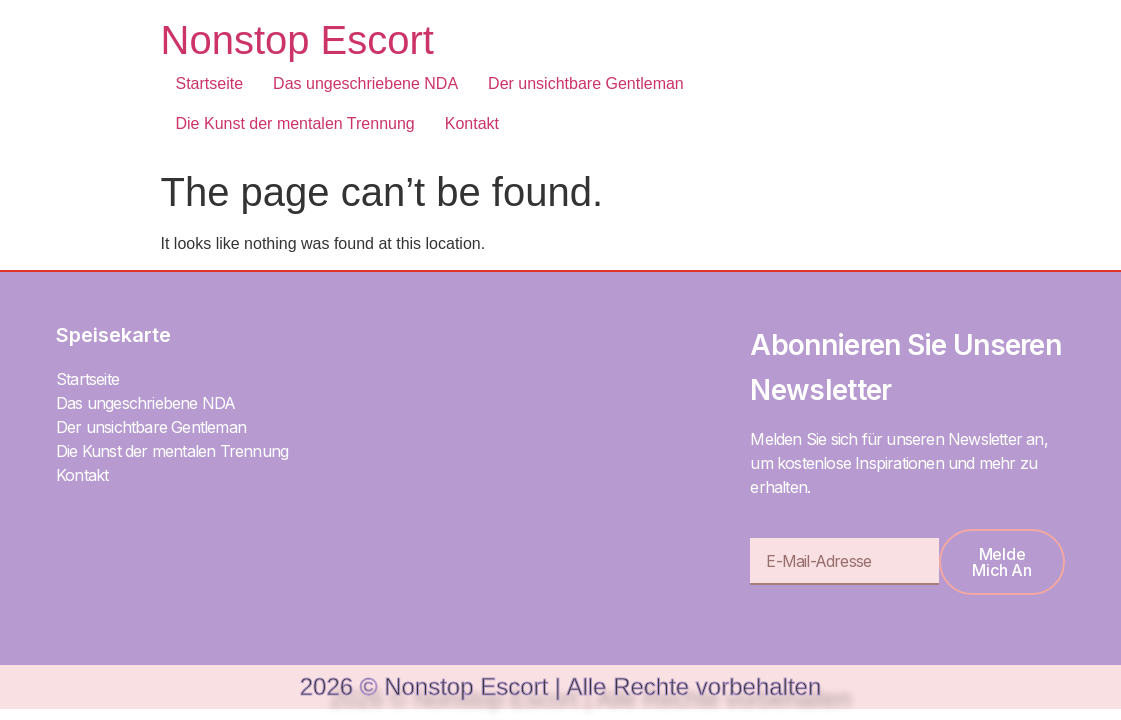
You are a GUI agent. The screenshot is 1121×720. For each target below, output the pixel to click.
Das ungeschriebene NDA (365, 83)
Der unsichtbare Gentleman (586, 83)
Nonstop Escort (297, 40)
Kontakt (472, 123)
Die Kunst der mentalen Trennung (295, 123)
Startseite (210, 83)
